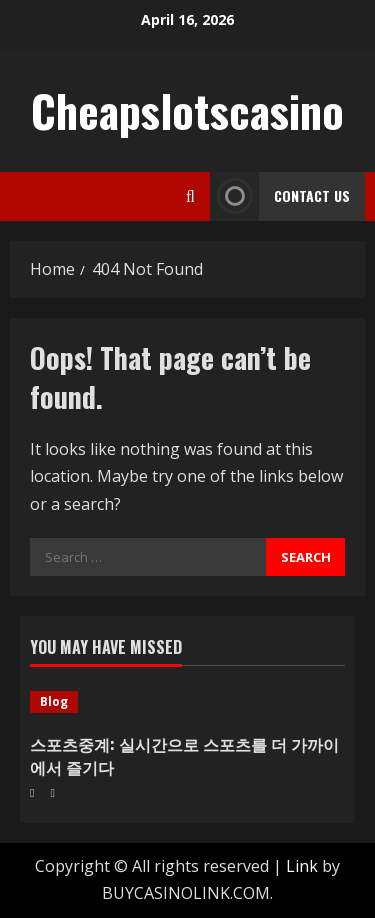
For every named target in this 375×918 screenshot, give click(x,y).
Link (302, 866)
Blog (54, 701)
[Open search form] (190, 196)
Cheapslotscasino (187, 110)
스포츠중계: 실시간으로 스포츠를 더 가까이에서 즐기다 (184, 755)
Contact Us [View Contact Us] (280, 196)
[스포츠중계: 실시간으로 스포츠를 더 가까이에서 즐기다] (187, 702)
